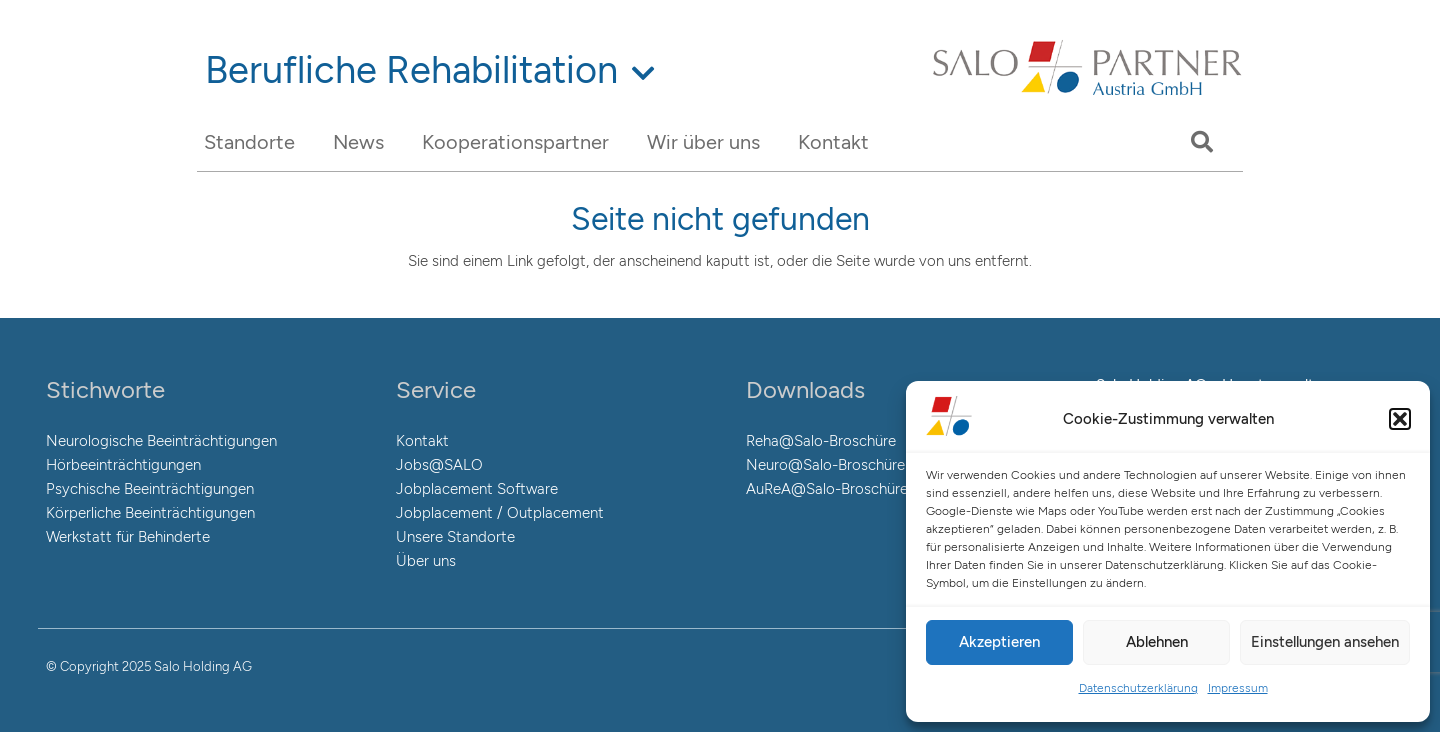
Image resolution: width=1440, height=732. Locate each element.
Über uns (426, 561)
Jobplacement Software (477, 489)
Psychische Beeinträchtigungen (150, 489)
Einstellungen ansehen (1325, 642)
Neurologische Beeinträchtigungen (161, 441)
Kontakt (422, 441)
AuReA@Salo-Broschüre (827, 489)
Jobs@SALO (439, 465)
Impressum (1238, 688)
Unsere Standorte (455, 537)
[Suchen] (1202, 142)
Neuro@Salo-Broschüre (825, 465)
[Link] (1087, 93)
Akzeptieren (999, 642)
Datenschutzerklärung (1138, 688)
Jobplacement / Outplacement (500, 513)
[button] (1400, 419)
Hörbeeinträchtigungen (123, 465)
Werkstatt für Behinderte (128, 537)
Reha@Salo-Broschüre (821, 441)
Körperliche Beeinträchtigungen (150, 513)
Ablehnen (1157, 642)
